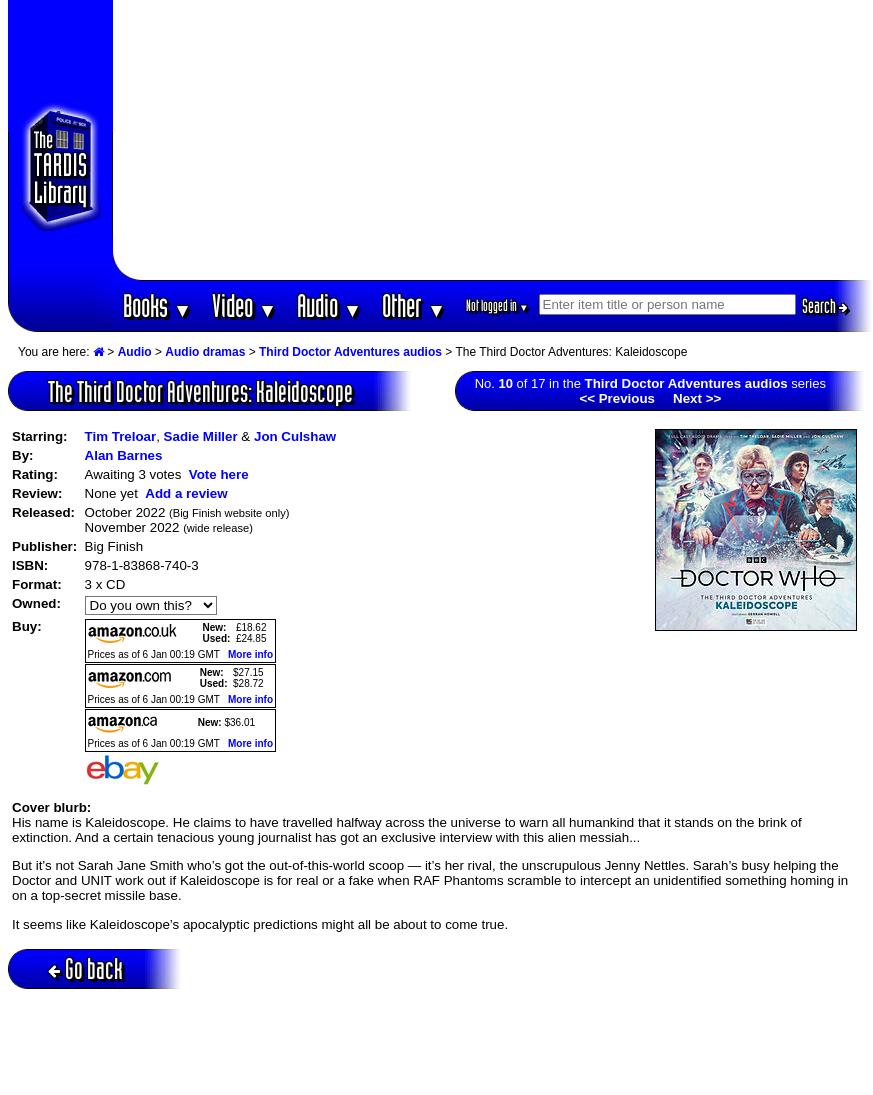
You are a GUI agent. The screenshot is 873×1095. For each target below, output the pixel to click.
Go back (85, 968)
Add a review (186, 493)
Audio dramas (205, 352)
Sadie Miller (201, 436)
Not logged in (497, 305)
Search (825, 306)
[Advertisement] (493, 140)
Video (244, 305)
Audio (329, 305)
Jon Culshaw (295, 436)
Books (157, 305)
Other (414, 305)
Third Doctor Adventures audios (350, 352)
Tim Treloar (121, 436)
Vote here (219, 474)
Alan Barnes (124, 455)
